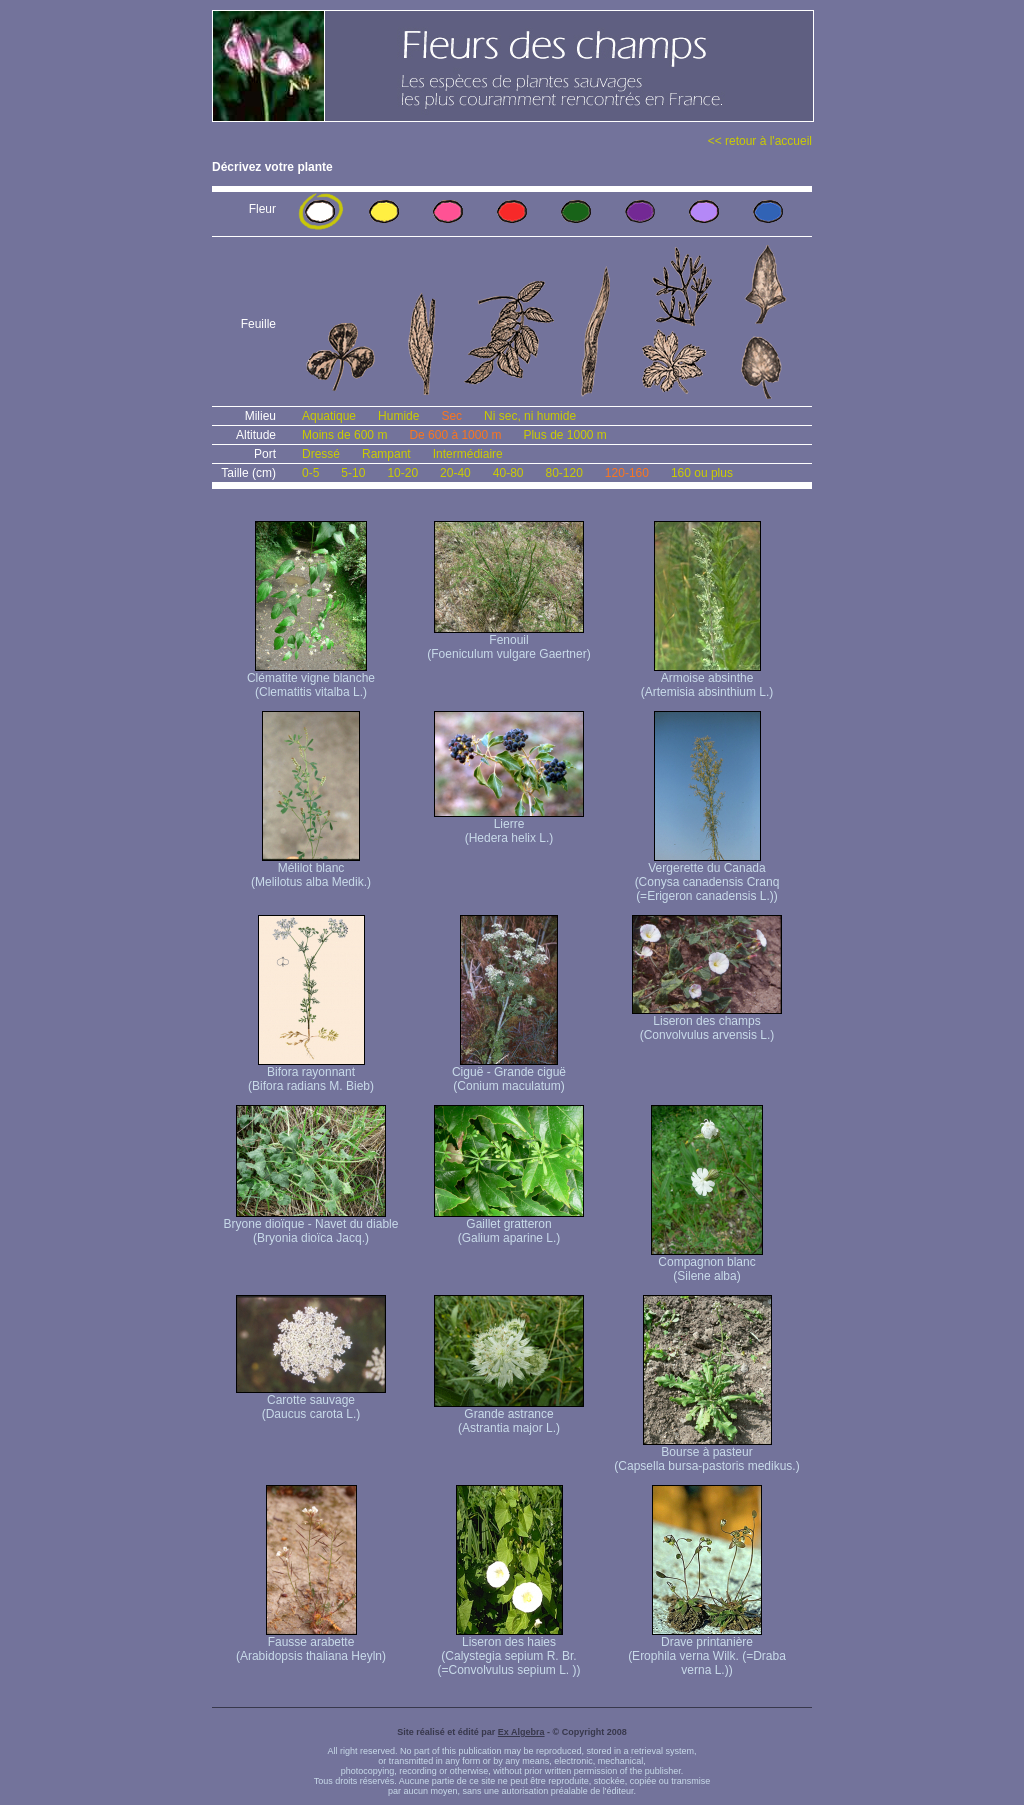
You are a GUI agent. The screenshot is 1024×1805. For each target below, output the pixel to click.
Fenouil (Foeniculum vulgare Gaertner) (508, 641)
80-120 (563, 473)
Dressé (321, 454)
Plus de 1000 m (564, 435)
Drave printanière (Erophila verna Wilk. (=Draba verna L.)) (707, 1650)
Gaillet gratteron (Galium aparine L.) (509, 1225)
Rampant (386, 454)
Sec (451, 416)
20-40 (455, 473)
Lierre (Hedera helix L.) (509, 825)
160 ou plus (702, 473)
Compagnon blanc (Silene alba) (707, 1263)
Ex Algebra (521, 1732)
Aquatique (329, 416)
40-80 (508, 473)
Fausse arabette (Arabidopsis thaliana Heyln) (311, 1643)
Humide (398, 416)
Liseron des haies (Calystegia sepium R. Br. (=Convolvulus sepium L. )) (508, 1650)
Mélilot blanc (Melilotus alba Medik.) (311, 869)
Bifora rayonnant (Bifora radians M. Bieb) (311, 1073)
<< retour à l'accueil (760, 141)
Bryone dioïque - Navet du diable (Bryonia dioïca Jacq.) (311, 1225)
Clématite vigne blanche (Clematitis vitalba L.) (311, 679)
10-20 (402, 473)
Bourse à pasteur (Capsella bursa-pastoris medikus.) (706, 1453)
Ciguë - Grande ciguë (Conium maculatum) (509, 1073)
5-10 (353, 473)
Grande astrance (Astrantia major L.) (509, 1415)
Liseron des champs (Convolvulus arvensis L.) (707, 1022)
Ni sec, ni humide (530, 416)
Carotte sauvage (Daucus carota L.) (311, 1401)
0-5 (310, 473)
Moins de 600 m (344, 435)
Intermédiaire (468, 454)
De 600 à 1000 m (455, 435)
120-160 (627, 473)
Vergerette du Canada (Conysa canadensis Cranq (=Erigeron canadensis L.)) (707, 876)
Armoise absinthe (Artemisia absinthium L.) (707, 679)
